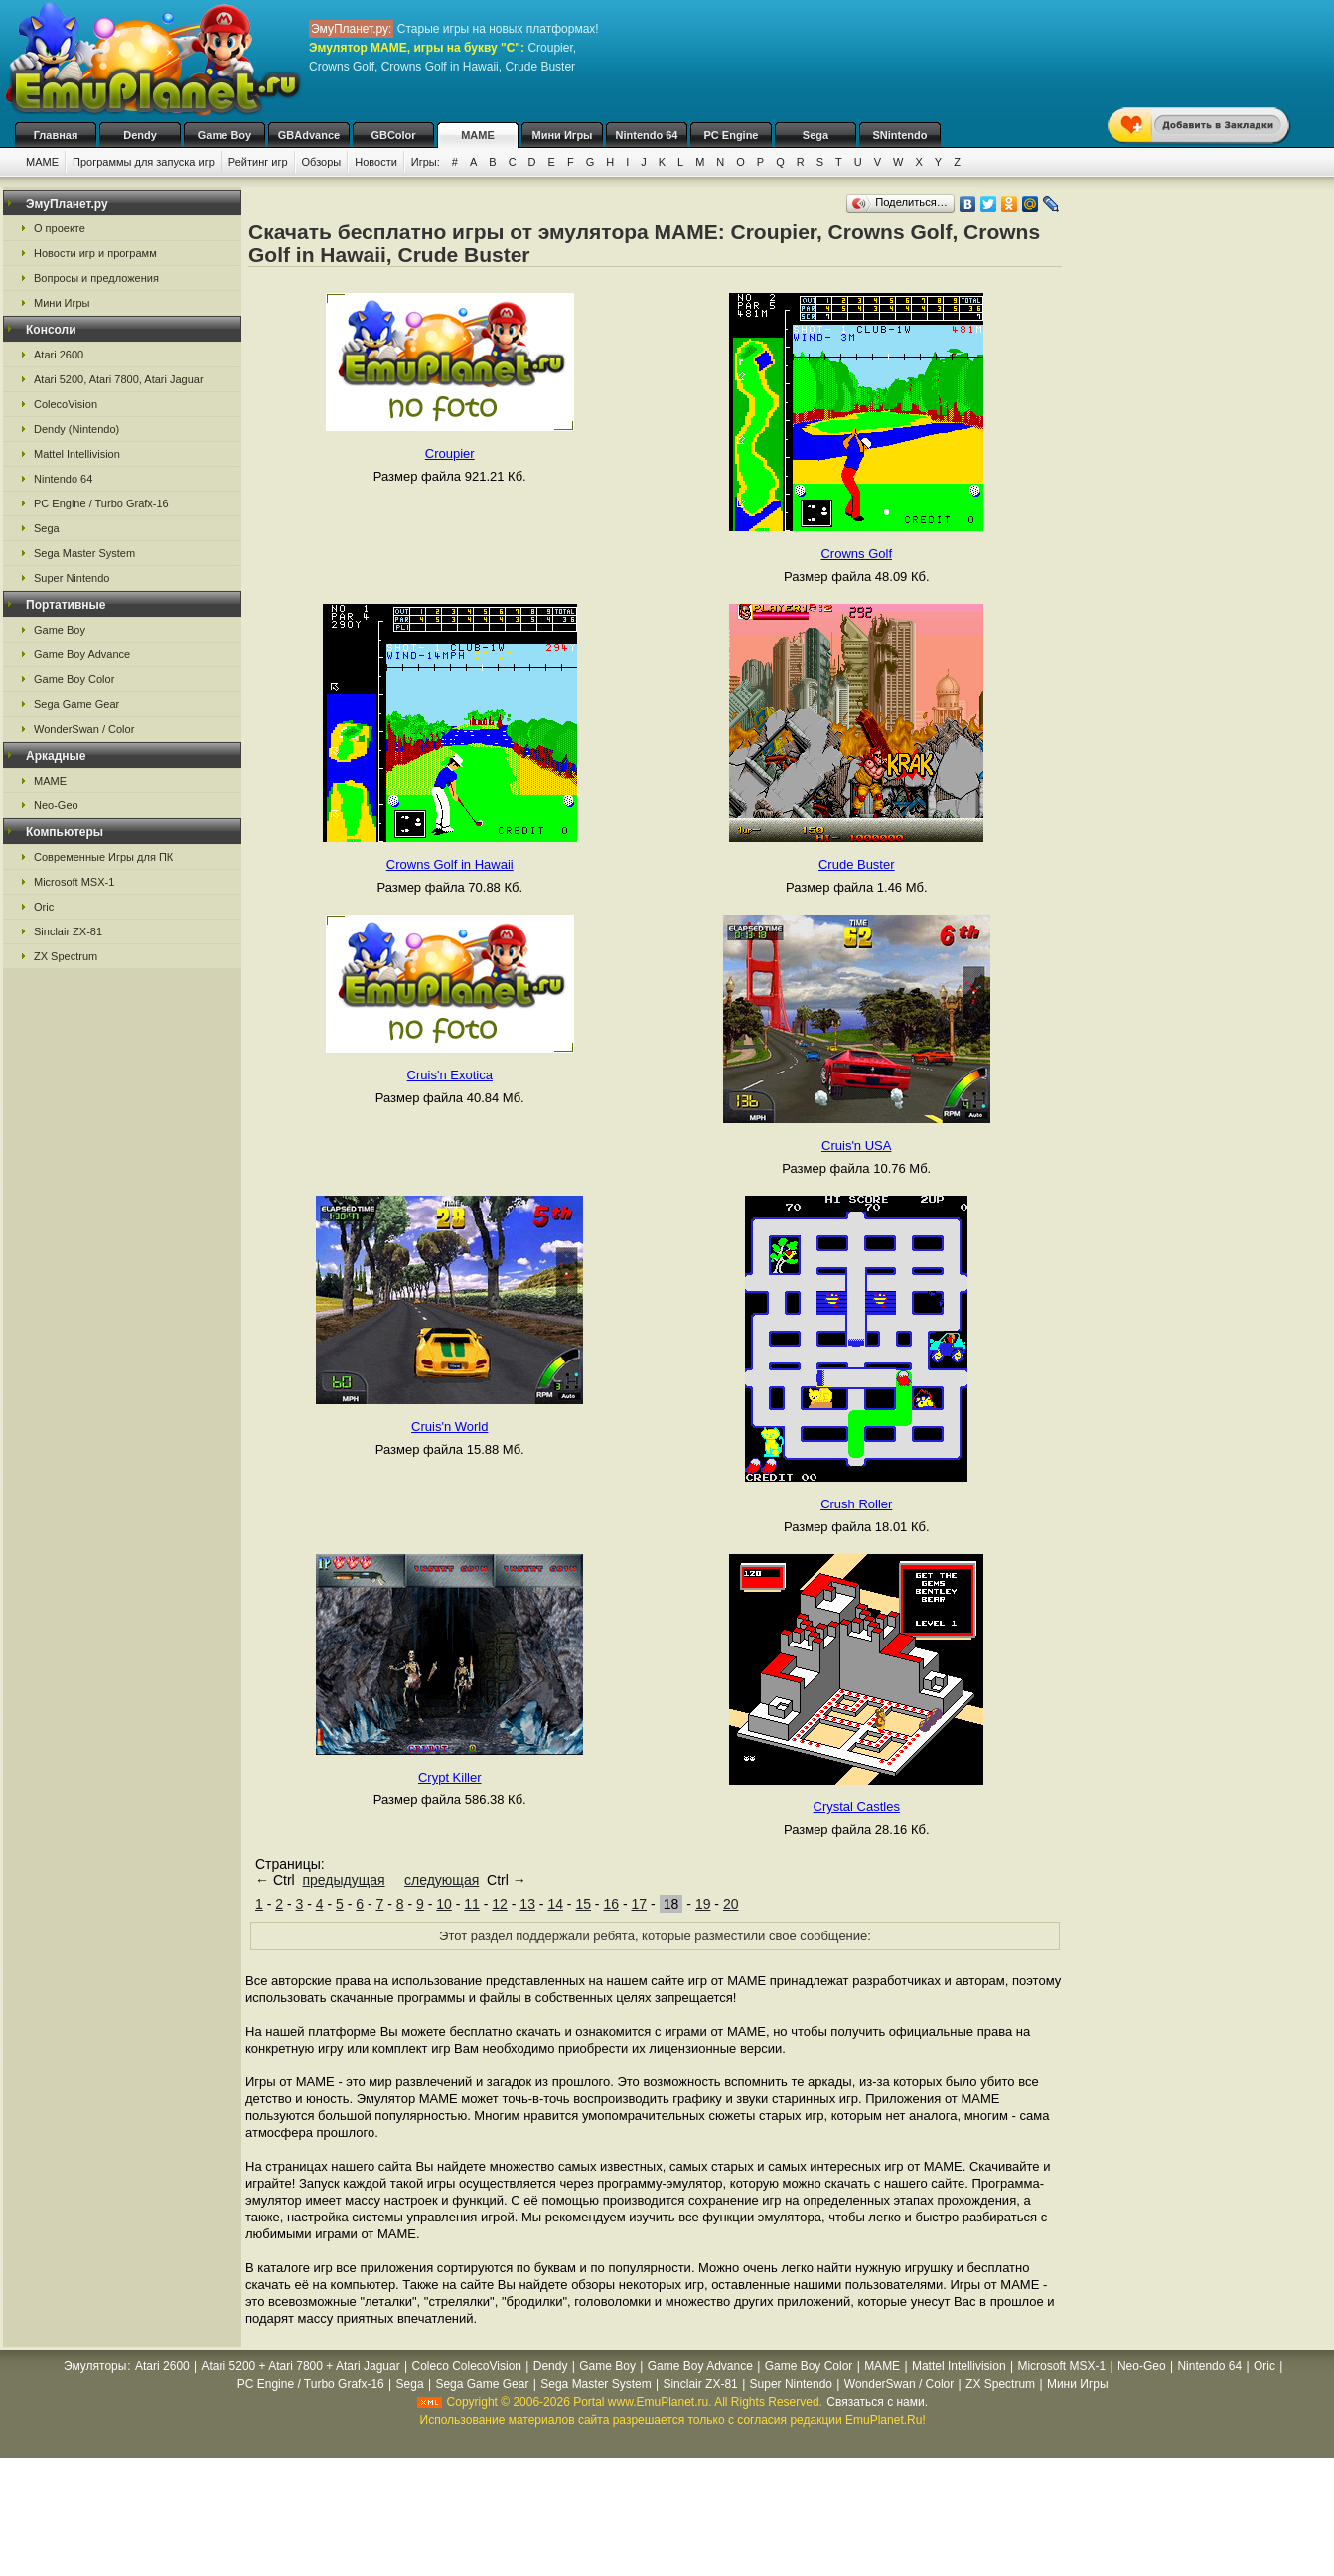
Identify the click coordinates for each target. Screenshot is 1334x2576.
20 (731, 1904)
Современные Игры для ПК (103, 857)
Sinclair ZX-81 (68, 931)
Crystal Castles (857, 1806)
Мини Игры (562, 135)
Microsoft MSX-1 (74, 882)
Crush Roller (856, 1504)
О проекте (59, 228)
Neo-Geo (56, 805)
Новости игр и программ (95, 253)
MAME (478, 135)
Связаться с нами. (877, 2402)
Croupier (450, 453)
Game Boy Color (74, 679)
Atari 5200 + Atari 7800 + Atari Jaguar (301, 2366)
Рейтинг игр (258, 162)
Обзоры (322, 162)
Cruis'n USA (856, 1145)
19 (703, 1904)
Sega (815, 135)
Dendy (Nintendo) (76, 429)
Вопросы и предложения (96, 278)
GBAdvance (309, 135)
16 (611, 1904)
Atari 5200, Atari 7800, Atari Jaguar (119, 379)
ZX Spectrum (65, 956)
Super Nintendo (71, 578)
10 (444, 1904)
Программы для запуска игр (144, 162)
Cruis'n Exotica (450, 1075)
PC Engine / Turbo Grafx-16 (101, 503)
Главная (56, 135)
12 (500, 1904)
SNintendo (900, 135)
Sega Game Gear (76, 704)
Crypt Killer (450, 1777)
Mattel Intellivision (77, 454)
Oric (44, 907)
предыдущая (343, 1880)
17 (639, 1904)
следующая (441, 1880)
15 (583, 1904)
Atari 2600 (58, 354)
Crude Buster (856, 864)
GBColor (393, 135)
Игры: (425, 162)
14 (555, 1904)
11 (472, 1904)
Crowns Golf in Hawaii (450, 864)
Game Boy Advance (82, 654)
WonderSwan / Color (84, 729)
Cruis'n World (449, 1426)
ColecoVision (65, 404)
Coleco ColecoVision (466, 2366)
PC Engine (730, 135)
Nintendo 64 (647, 135)
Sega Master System (84, 553)
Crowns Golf (856, 553)
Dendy (140, 135)
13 (527, 1904)
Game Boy (224, 135)
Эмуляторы (95, 2366)
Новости (376, 162)
